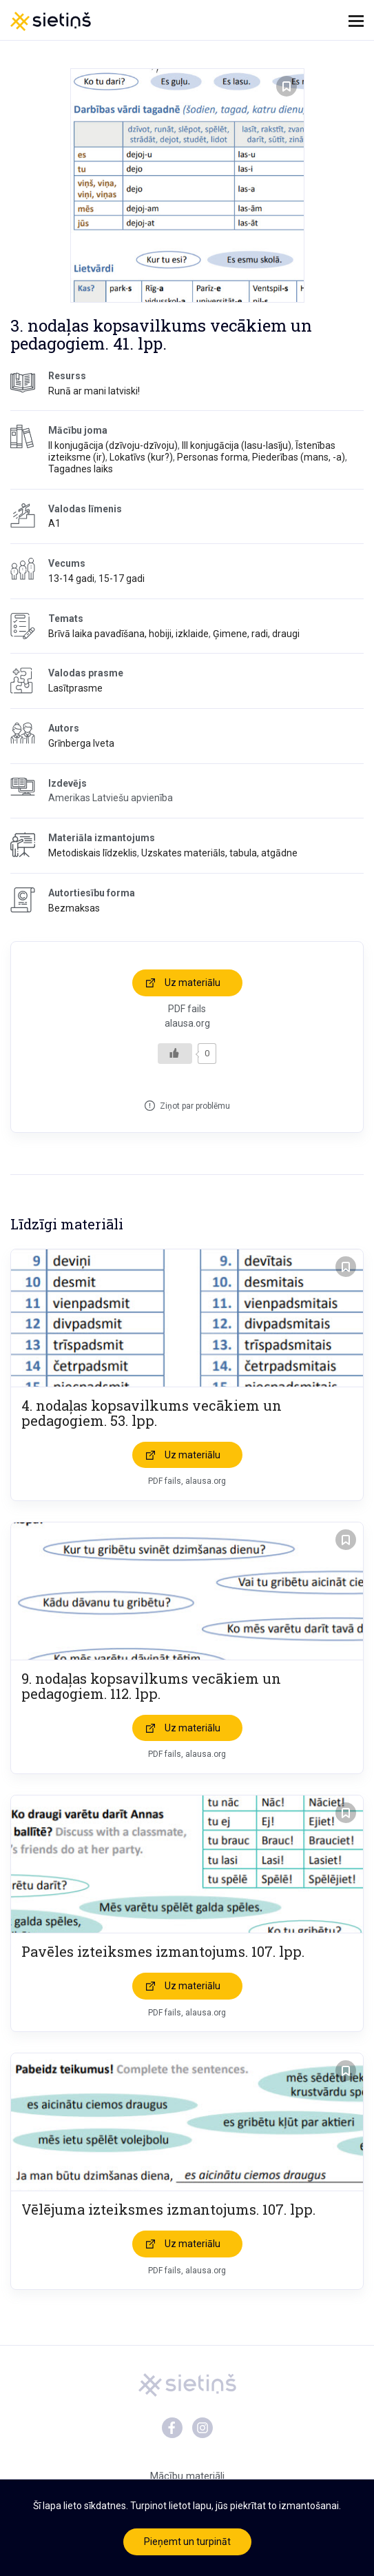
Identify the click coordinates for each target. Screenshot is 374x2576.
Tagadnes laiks (80, 468)
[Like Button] (175, 1053)
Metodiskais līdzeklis (92, 852)
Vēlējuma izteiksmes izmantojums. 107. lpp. (168, 2209)
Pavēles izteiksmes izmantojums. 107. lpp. (162, 1951)
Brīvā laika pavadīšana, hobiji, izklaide (128, 633)
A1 (54, 523)
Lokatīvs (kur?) (141, 457)
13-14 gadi (71, 578)
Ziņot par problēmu (195, 1106)
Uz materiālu (192, 982)
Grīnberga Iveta (81, 743)
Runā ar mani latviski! (94, 390)
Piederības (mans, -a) (298, 457)
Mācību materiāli (187, 2476)
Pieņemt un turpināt (187, 2541)
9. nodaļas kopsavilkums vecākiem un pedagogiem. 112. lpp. (151, 1685)
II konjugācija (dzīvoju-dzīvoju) (113, 445)
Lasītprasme (75, 688)
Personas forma (212, 457)
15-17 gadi (121, 578)
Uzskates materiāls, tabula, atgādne (219, 852)
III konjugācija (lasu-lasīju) (236, 445)
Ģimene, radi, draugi (256, 633)
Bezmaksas (74, 908)
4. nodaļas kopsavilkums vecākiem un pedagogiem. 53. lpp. (151, 1412)
